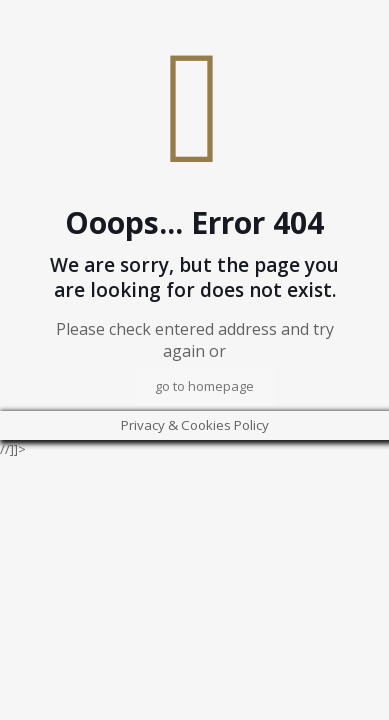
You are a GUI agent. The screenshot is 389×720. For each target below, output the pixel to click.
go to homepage (204, 386)
